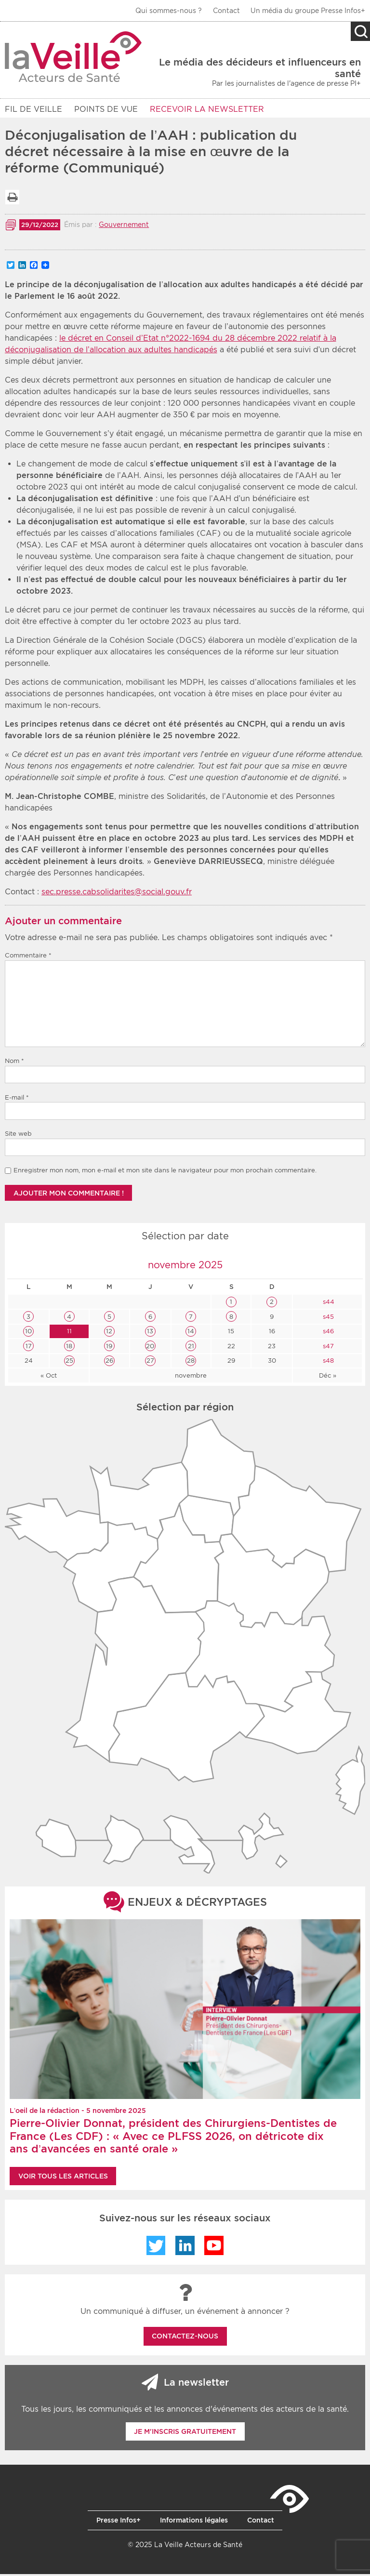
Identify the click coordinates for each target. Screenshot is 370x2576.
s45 (327, 1318)
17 (29, 1348)
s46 (327, 1333)
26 (109, 1362)
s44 (327, 1303)
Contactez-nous (185, 2338)
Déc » (327, 1377)
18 (69, 1348)
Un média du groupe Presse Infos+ (308, 10)
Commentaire (28, 957)
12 (109, 1333)
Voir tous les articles (63, 2178)
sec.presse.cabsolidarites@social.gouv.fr (116, 893)
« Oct (48, 1377)
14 (190, 1333)
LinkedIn (185, 2247)
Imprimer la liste (12, 199)
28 (191, 1362)
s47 (327, 1348)
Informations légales (194, 2522)
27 (150, 1362)
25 (69, 1362)
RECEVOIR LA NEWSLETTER (207, 109)
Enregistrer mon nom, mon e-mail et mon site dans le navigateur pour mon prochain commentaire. (165, 1172)
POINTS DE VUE (106, 109)
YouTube (214, 2247)
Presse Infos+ (118, 2522)
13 (150, 1333)
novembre (191, 1377)
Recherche (360, 31)
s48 (327, 1362)
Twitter (156, 2247)
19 (109, 1348)
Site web (18, 1135)
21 (191, 1348)
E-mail (17, 1099)
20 (150, 1348)
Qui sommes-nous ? (168, 10)
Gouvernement (124, 226)
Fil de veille (33, 109)
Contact (226, 10)
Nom (14, 1062)
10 (28, 1333)
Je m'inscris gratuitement (185, 2433)
